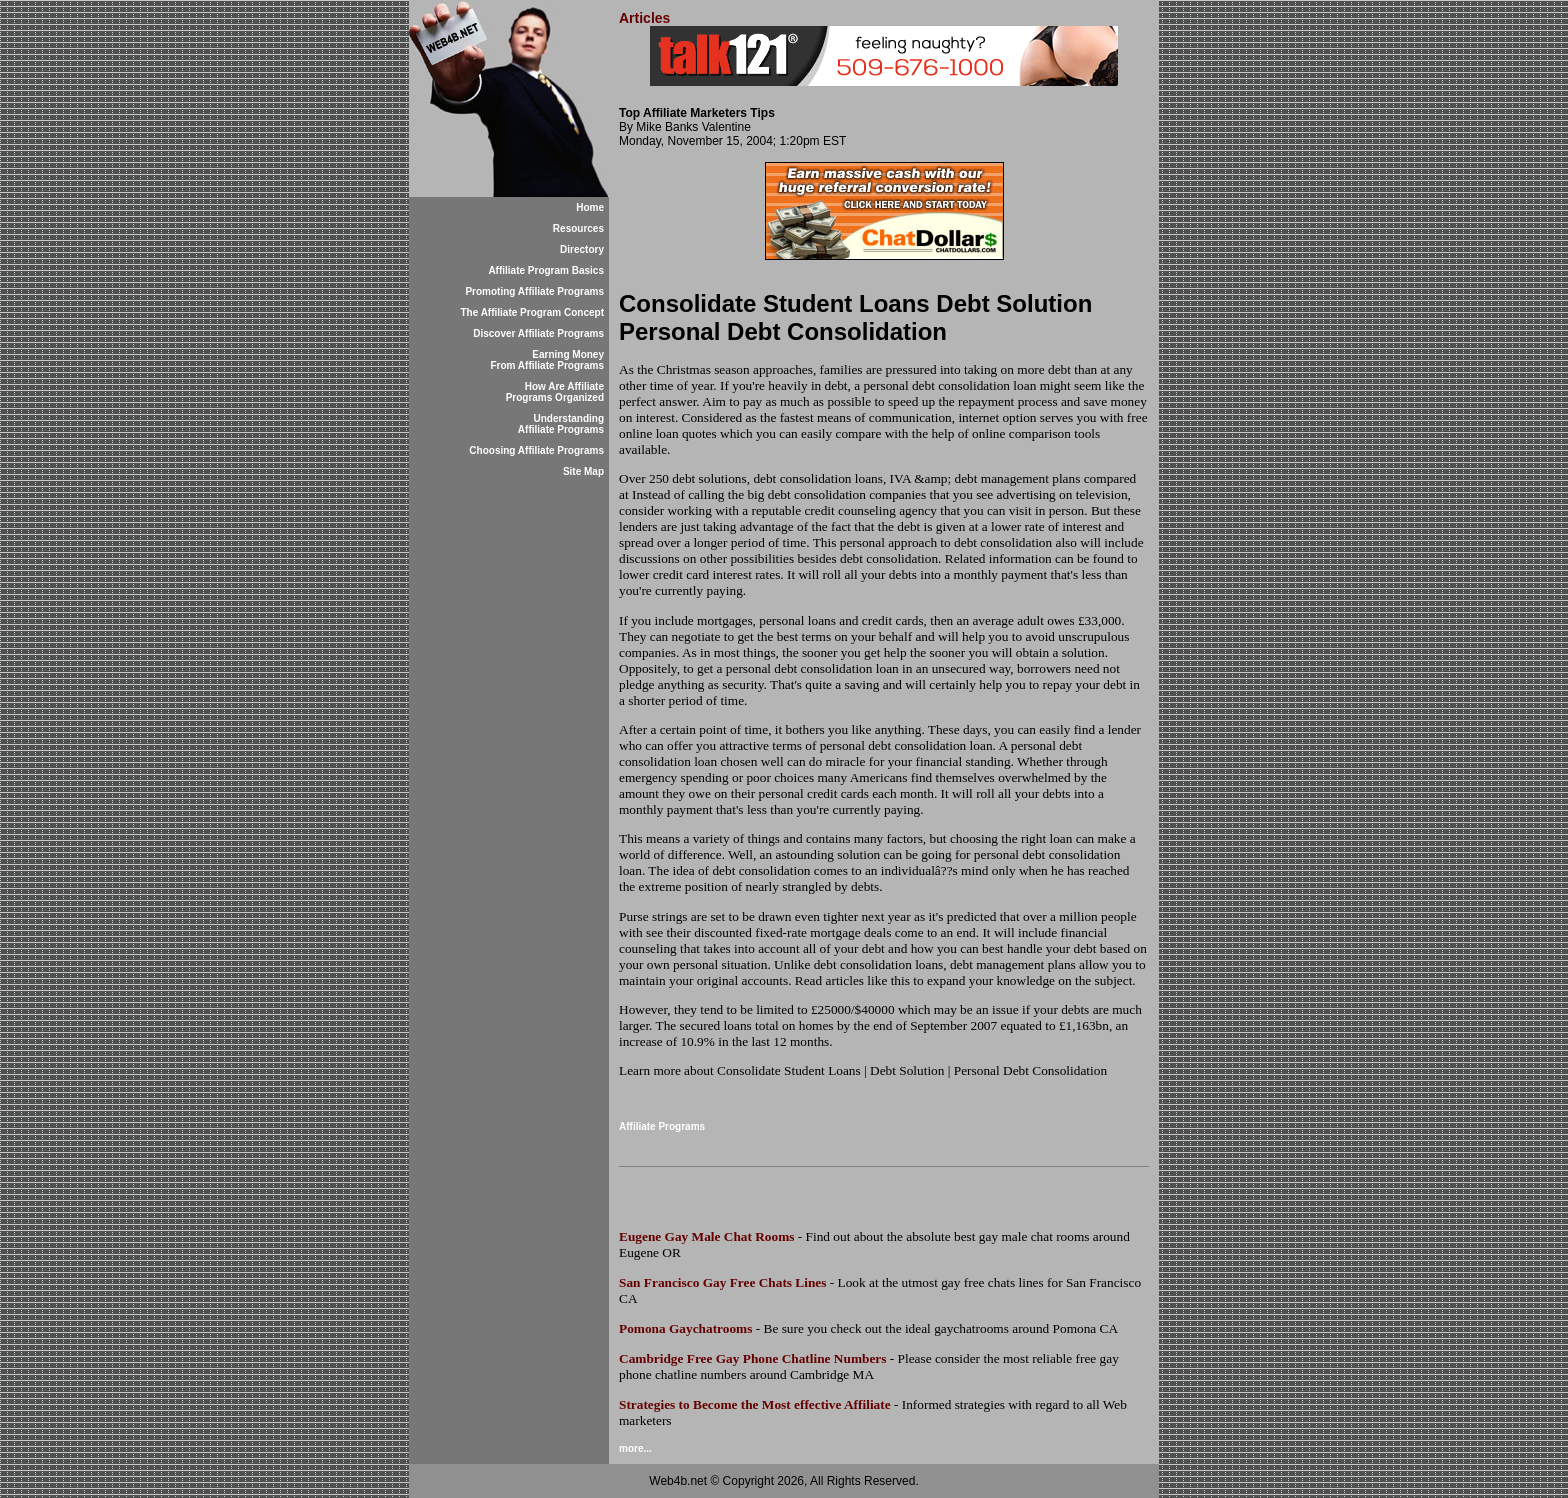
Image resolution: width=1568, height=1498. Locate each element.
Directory (582, 249)
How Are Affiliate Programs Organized (555, 392)
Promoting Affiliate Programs (534, 291)
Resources (578, 228)
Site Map (583, 471)
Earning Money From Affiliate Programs (547, 360)
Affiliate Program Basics (546, 270)
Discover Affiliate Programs (538, 333)
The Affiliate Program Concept (532, 312)
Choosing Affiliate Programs (536, 450)
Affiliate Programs (662, 1126)
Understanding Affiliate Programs (561, 424)
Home (590, 207)
